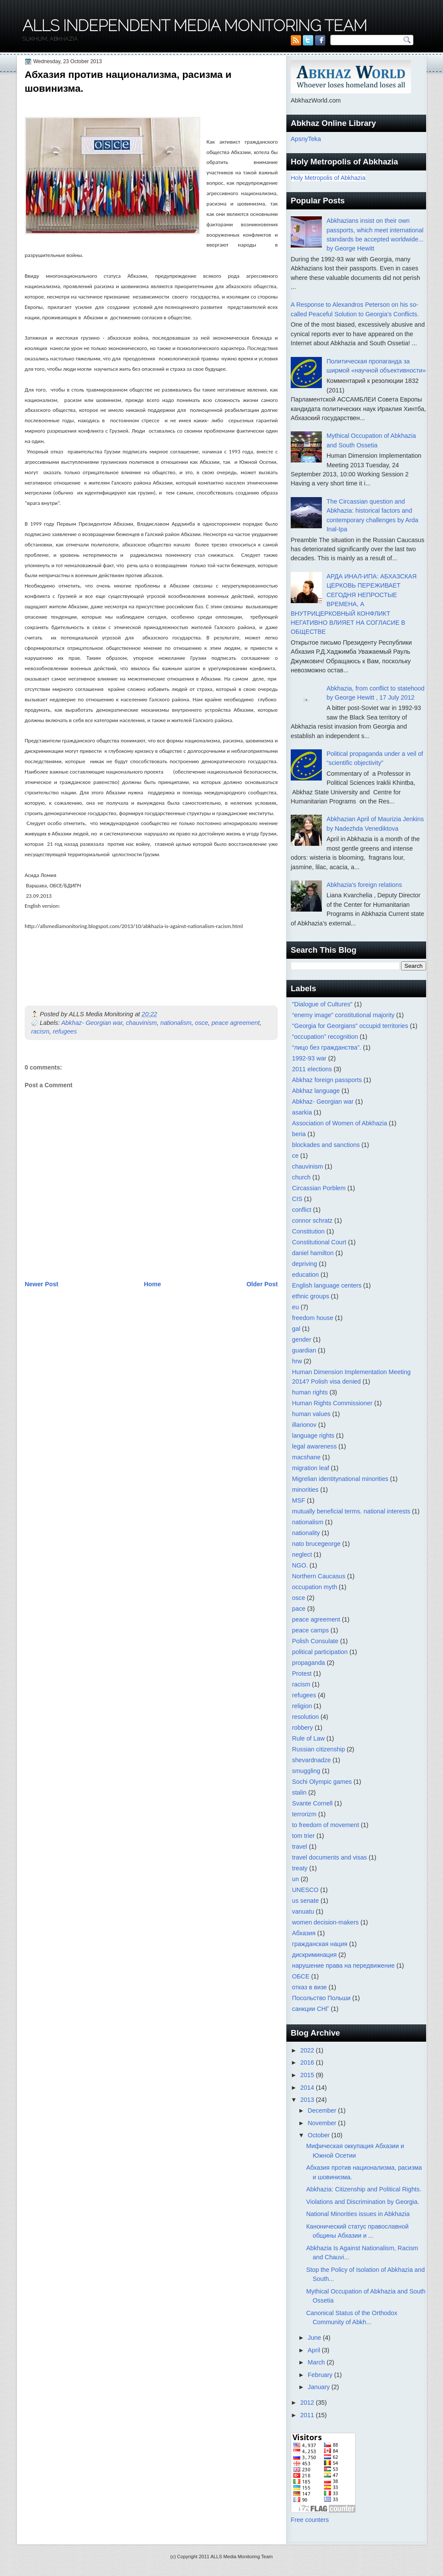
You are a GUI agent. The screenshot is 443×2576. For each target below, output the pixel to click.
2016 (308, 2062)
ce (295, 1155)
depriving (304, 1263)
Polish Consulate (315, 1641)
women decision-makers (325, 1922)
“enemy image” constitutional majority (343, 1015)
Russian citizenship (318, 1749)
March (317, 2362)
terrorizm (304, 1814)
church (301, 1177)
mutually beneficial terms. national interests (351, 1511)
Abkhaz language (316, 1090)
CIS (297, 1198)
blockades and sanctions (326, 1144)
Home (152, 1284)
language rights (313, 1435)
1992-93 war (309, 1058)
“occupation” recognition (325, 1036)
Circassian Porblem (319, 1188)
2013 (308, 2099)
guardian (304, 1350)
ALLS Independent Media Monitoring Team (194, 25)
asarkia (302, 1112)
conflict (301, 1209)
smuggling (306, 1770)
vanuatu (303, 1911)
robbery (302, 1727)
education (305, 1274)
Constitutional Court (319, 1242)
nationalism (175, 1022)
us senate (305, 1900)
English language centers (327, 1285)
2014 (308, 2087)
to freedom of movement (325, 1824)
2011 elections (312, 1069)
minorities (305, 1489)
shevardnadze (311, 1760)
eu (295, 1307)
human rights (310, 1392)
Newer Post (41, 1284)
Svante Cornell (312, 1803)
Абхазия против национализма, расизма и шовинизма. (128, 81)
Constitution (308, 1231)
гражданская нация (319, 1943)
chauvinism (141, 1022)
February (321, 2374)
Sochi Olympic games (322, 1781)
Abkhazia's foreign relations (364, 884)
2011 (308, 2415)
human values (311, 1413)
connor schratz (312, 1220)
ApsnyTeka (306, 138)
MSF (298, 1500)
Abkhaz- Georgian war (91, 1022)
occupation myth (314, 1587)
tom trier (303, 1835)
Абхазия (303, 1933)
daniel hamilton (313, 1252)
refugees (65, 1031)
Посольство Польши (321, 1998)
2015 (308, 2075)
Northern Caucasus (318, 1576)
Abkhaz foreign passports (327, 1079)
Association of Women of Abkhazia (339, 1123)
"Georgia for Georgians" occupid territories (350, 1025)
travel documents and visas (329, 1857)
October (319, 2135)
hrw (297, 1361)
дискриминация (314, 1954)
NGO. (300, 1565)
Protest (301, 1673)
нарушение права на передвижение (343, 1965)
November (323, 2123)
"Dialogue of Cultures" (322, 1004)
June (315, 2337)
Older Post (262, 1284)
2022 (308, 2050)
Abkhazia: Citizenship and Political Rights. (363, 2189)
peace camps (310, 1630)
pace (298, 1608)
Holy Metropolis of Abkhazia (328, 177)
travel (299, 1846)
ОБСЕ (300, 1976)
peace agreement (236, 1022)
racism (40, 1031)
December (323, 2110)
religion (302, 1705)
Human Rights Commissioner (332, 1403)
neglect (302, 1554)
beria (299, 1134)
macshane (306, 1457)
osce (201, 1022)
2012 (308, 2402)
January (319, 2386)
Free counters (310, 2519)
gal (296, 1328)
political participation (320, 1651)
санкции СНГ (310, 2008)
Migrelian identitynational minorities (340, 1478)
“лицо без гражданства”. (326, 1047)
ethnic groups (310, 1296)
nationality (306, 1532)
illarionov (304, 1424)
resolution (305, 1716)
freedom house (312, 1317)
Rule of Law (308, 1738)
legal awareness (314, 1446)
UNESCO (305, 1889)
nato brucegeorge (316, 1543)
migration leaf (310, 1468)
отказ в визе (309, 1987)
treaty (300, 1868)
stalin (299, 1792)
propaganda (308, 1662)
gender (301, 1339)
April (315, 2350)
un (295, 1879)
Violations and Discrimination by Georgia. (362, 2201)
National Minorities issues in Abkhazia (358, 2213)
